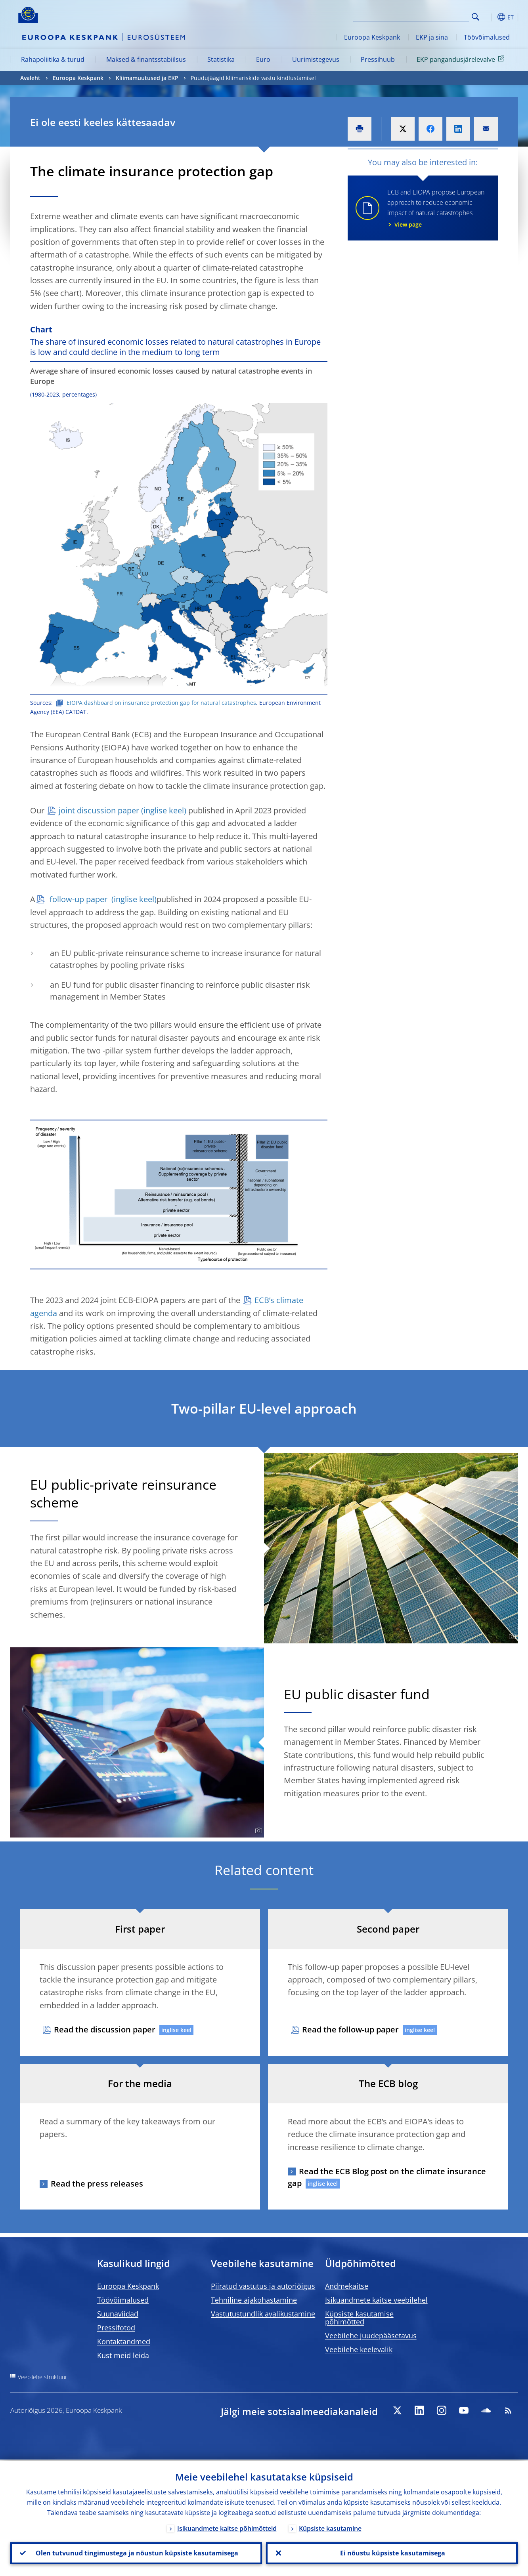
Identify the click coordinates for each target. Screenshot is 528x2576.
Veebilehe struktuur (42, 2377)
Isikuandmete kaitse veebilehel (376, 2300)
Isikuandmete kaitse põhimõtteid (227, 2527)
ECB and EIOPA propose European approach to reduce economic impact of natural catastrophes (437, 208)
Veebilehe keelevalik (358, 2349)
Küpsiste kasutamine (330, 2527)
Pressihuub (378, 59)
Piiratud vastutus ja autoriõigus (263, 2286)
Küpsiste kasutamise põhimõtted (359, 2317)
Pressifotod (116, 2327)
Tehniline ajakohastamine (254, 2300)
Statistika (221, 59)
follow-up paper (78, 899)
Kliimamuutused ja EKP (147, 78)
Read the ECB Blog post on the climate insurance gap (387, 2177)
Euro (263, 59)
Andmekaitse (346, 2286)
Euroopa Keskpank (372, 37)
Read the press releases (97, 2183)
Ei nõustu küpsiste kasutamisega (391, 2552)
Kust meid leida (123, 2355)
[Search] (429, 16)
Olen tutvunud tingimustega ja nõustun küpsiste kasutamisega (136, 2552)
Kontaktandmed (123, 2341)
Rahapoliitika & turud (52, 59)
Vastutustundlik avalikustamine (263, 2313)
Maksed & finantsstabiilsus (146, 59)
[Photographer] (511, 1636)
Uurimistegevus (315, 59)
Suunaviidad (117, 2313)
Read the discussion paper (104, 2029)
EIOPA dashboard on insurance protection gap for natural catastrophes (161, 702)
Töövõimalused (487, 37)
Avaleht (30, 78)
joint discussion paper (99, 810)
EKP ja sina (432, 37)
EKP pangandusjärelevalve (462, 59)
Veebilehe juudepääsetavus (371, 2335)
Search (475, 17)
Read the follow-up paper (350, 2029)
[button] (490, 17)
